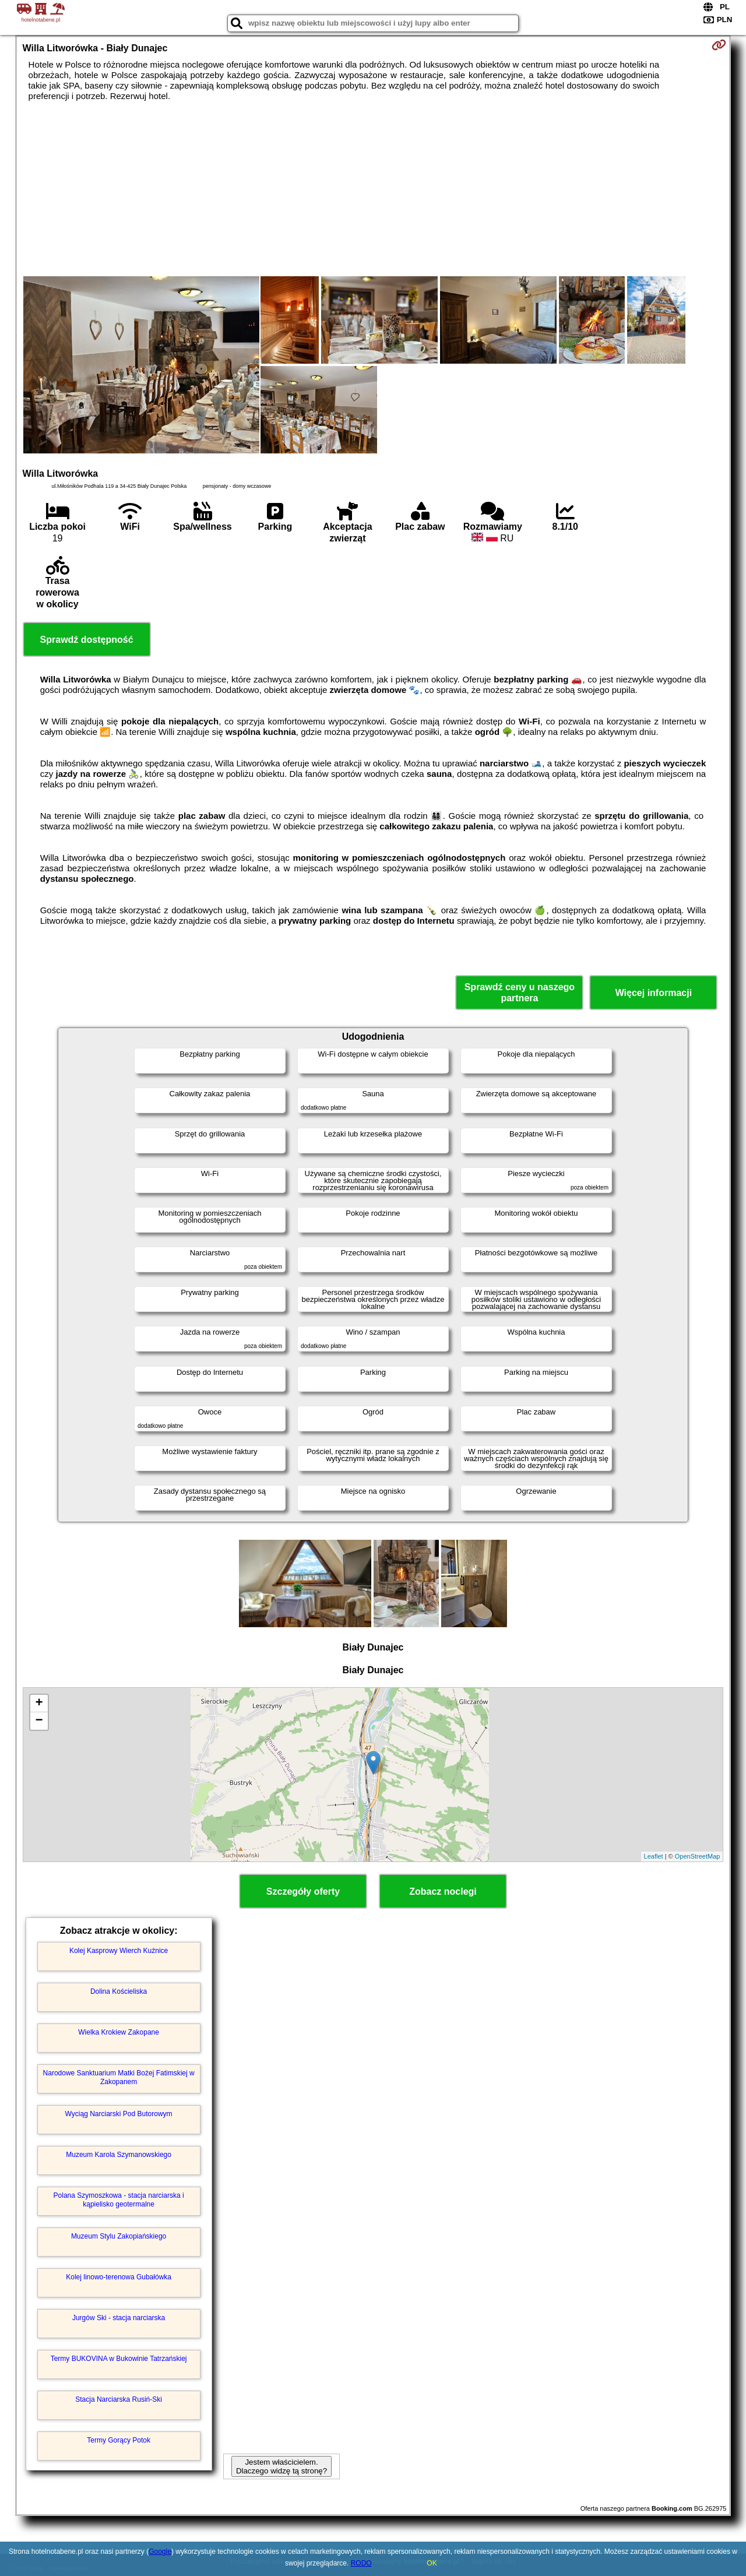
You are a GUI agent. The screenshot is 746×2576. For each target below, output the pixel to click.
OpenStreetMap (697, 1856)
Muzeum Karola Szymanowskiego (118, 2155)
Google (160, 2551)
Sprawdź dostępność (86, 640)
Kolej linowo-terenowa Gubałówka (118, 2277)
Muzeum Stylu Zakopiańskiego (118, 2236)
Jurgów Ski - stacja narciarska (118, 2318)
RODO (361, 2563)
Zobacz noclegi (443, 1891)
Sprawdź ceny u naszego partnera (520, 992)
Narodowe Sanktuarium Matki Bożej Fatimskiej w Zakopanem (119, 2077)
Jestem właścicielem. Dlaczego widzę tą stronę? (281, 2466)
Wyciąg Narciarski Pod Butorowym (119, 2114)
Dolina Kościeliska (118, 1991)
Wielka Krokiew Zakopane (118, 2032)
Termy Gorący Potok (118, 2440)
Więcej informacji (653, 993)
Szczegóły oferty (303, 1891)
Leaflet (653, 1856)
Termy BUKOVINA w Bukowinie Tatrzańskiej (119, 2359)
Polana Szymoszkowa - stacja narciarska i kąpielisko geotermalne (119, 2199)
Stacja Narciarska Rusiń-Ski (118, 2399)
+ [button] (39, 1703)
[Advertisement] (373, 188)
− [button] (39, 1721)
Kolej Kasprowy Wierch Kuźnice (118, 1951)
